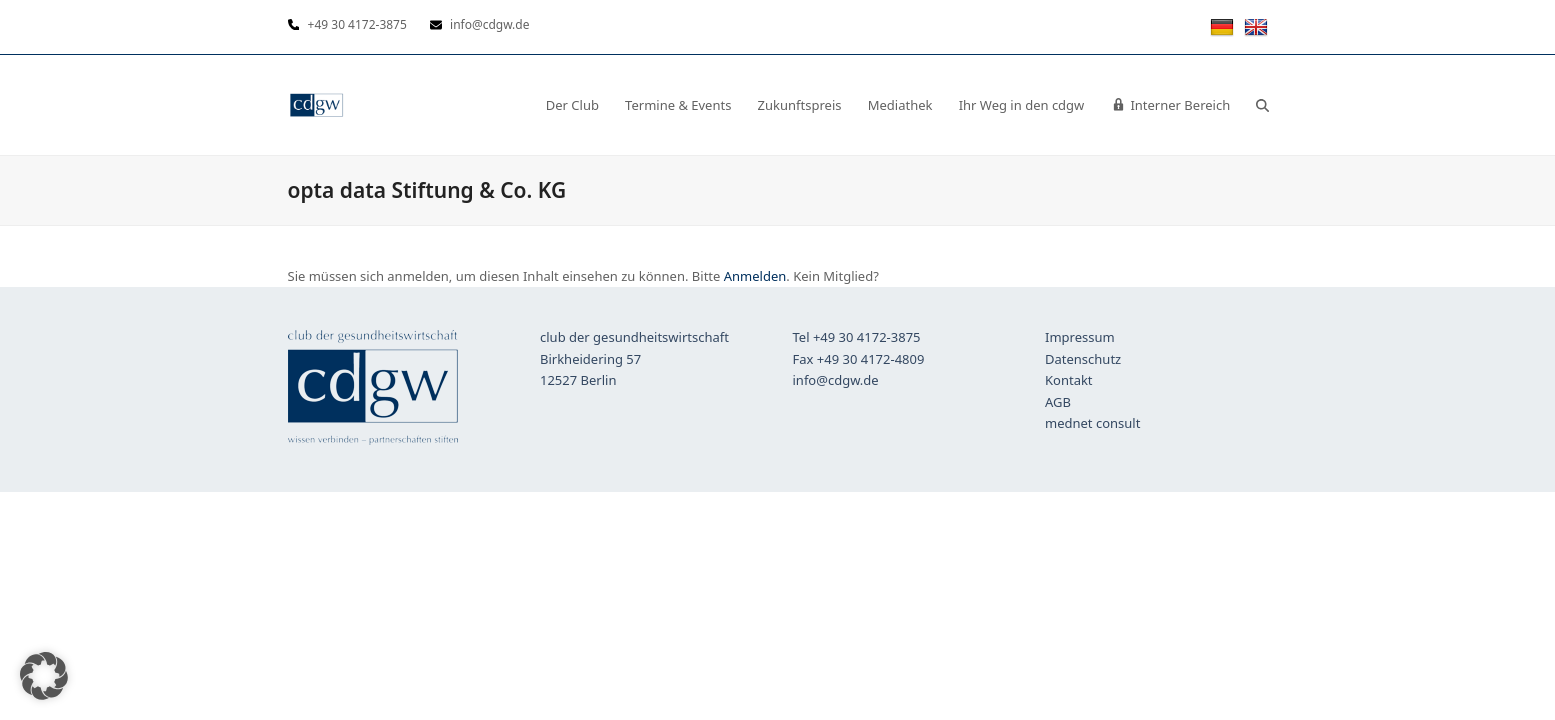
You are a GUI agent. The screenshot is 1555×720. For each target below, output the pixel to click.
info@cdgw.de (836, 380)
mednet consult (1092, 423)
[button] (1262, 105)
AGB (1058, 402)
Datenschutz (1083, 359)
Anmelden (755, 276)
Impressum (1080, 337)
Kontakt (1069, 380)
